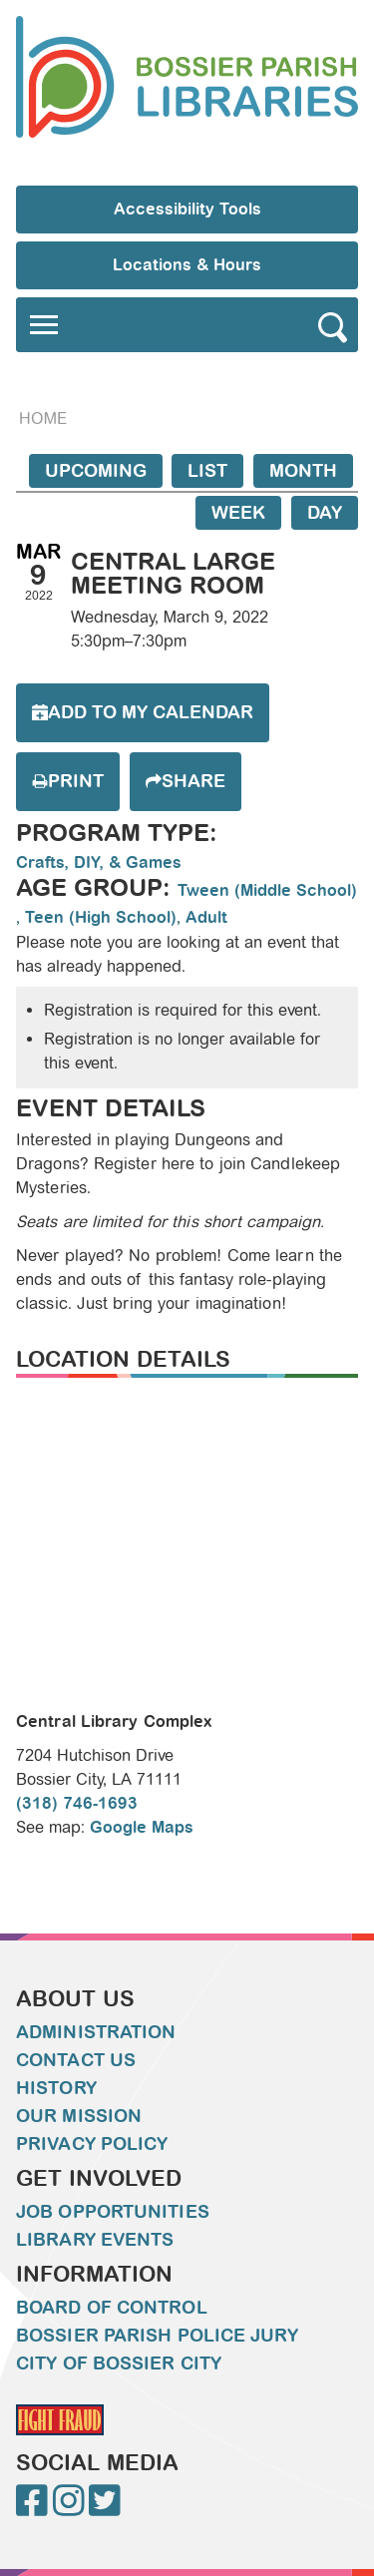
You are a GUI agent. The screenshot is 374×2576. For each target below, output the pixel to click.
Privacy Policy (92, 2144)
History (56, 2088)
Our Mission (79, 2116)
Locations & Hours (187, 264)
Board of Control (111, 2308)
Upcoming (96, 471)
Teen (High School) (101, 917)
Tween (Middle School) (267, 890)
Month (303, 471)
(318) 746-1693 (77, 1803)
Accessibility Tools (187, 209)
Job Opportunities (112, 2212)
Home (43, 418)
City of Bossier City (118, 2363)
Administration (96, 2032)
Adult (206, 917)
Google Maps (141, 1827)
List (207, 471)
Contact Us (76, 2060)
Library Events (95, 2240)
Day (324, 513)
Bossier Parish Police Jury (157, 2336)
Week (238, 513)
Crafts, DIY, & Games (99, 862)
